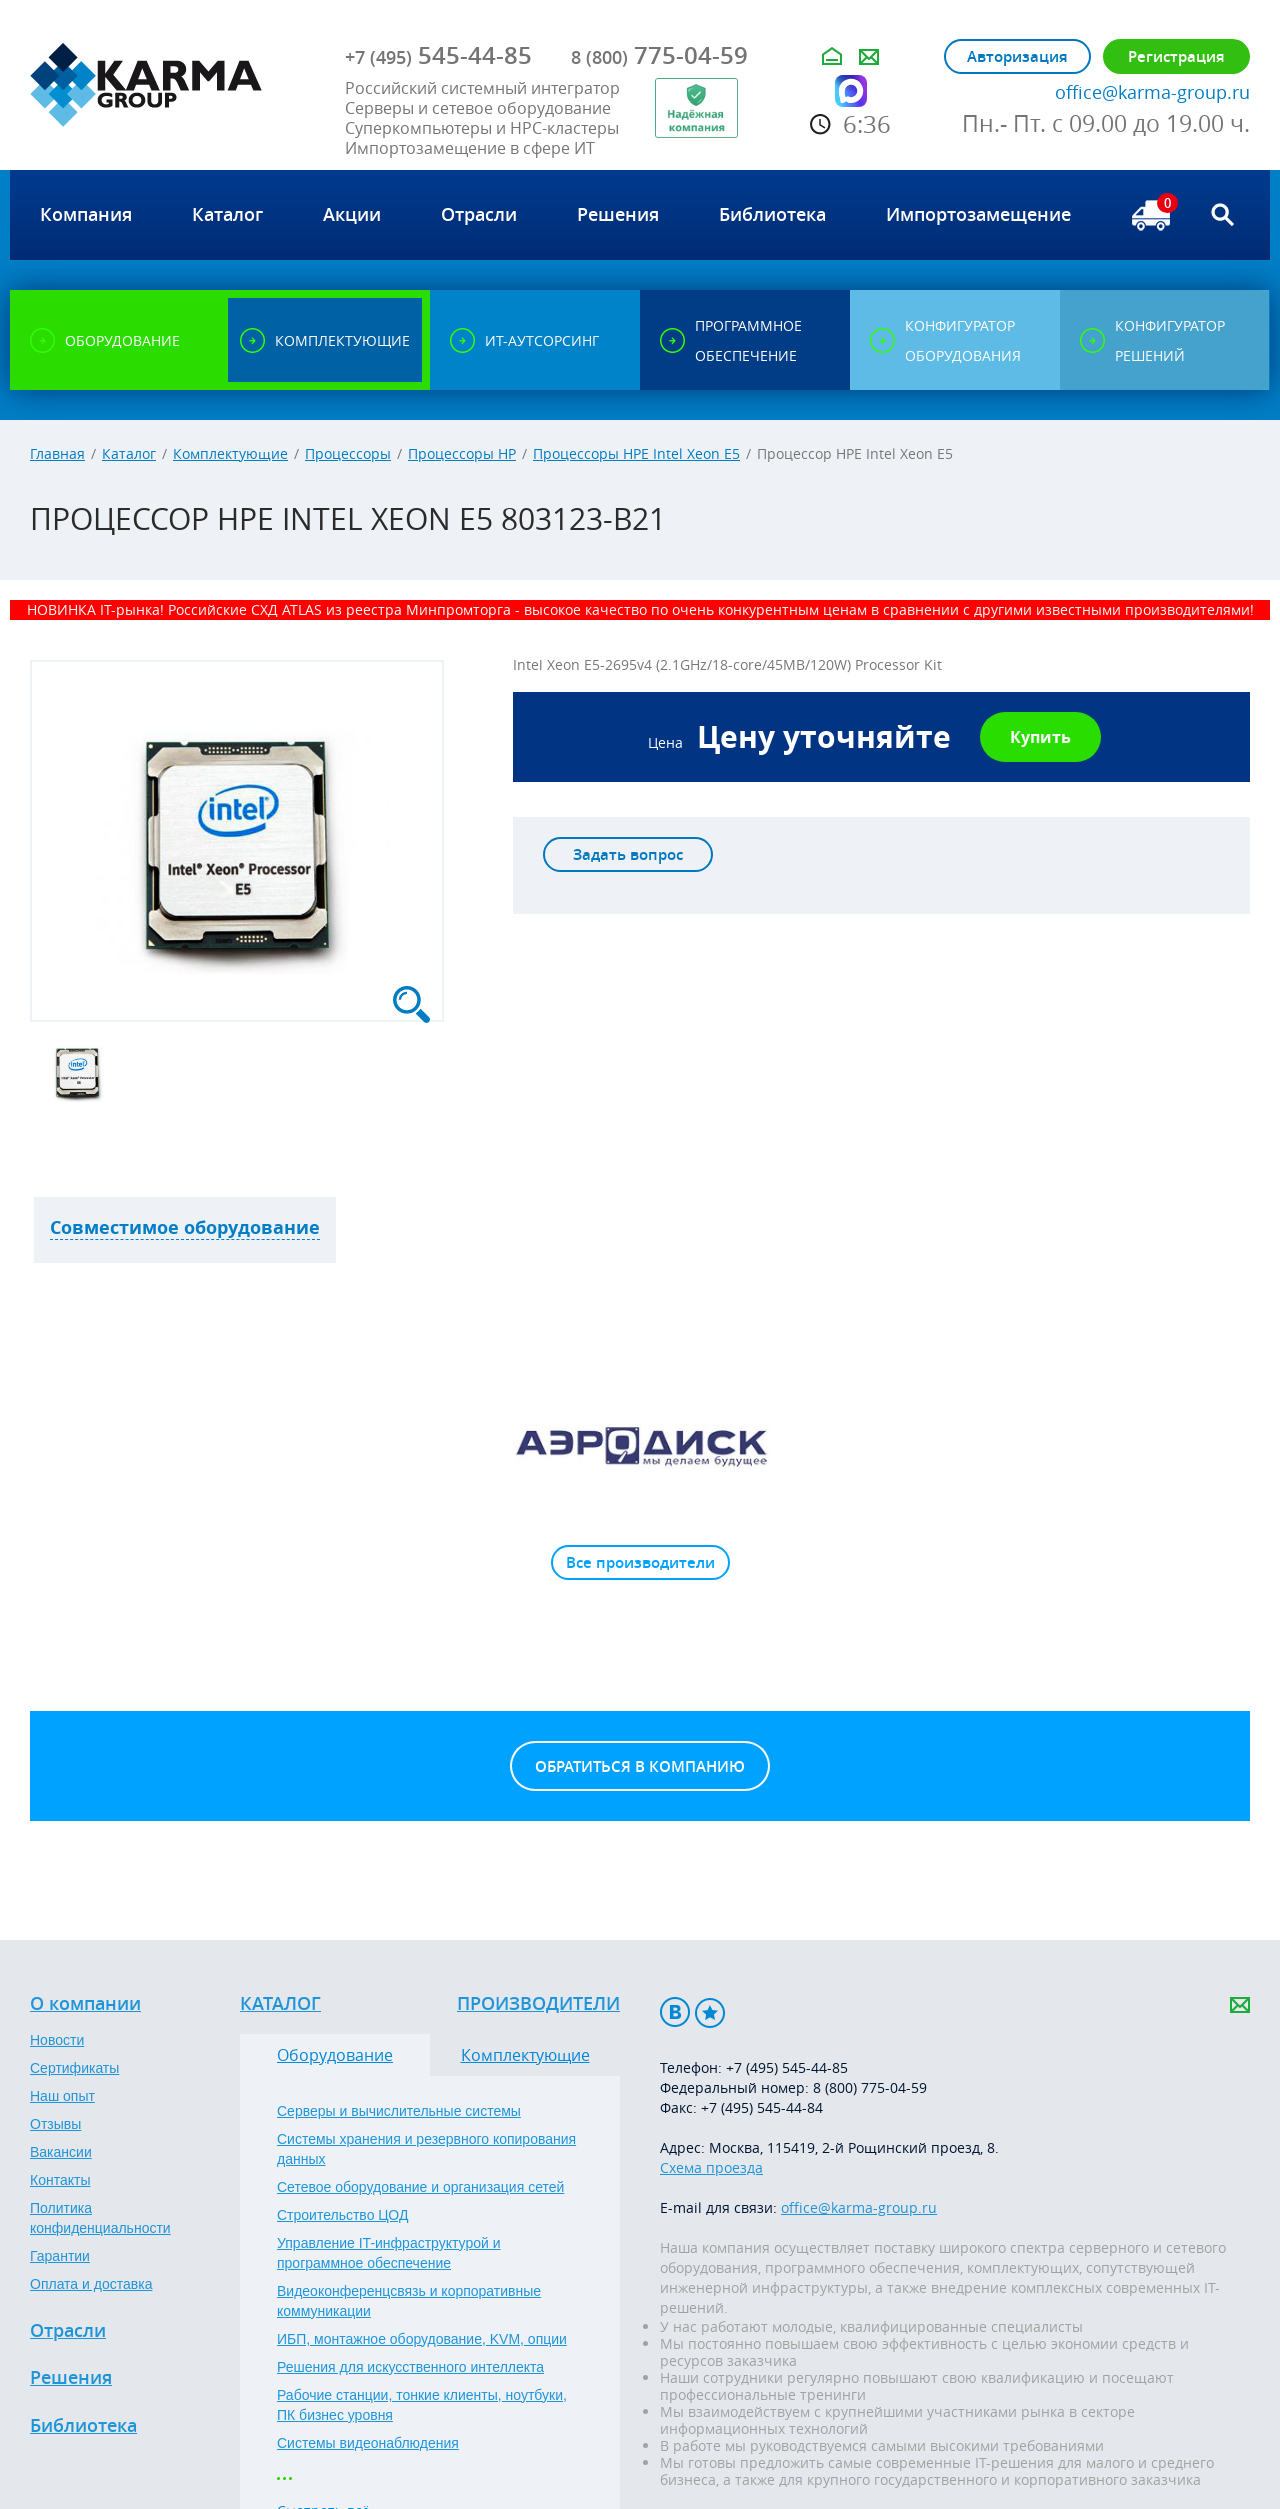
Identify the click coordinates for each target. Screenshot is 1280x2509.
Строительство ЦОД (342, 2215)
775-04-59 (659, 55)
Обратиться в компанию (640, 1766)
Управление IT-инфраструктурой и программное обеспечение (389, 2253)
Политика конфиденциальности (100, 2218)
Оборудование (335, 2055)
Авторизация (1017, 56)
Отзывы (55, 2124)
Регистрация (1176, 56)
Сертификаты (74, 2068)
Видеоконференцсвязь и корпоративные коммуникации (409, 2301)
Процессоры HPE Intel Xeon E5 (636, 453)
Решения (71, 2378)
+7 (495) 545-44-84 (762, 2107)
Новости (57, 2040)
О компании (85, 2004)
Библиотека (83, 2426)
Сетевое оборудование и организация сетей (420, 2187)
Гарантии (60, 2256)
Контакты (60, 2180)
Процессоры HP (462, 453)
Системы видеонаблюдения (368, 2443)
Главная (57, 453)
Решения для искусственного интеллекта (410, 2367)
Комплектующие (230, 453)
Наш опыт (62, 2096)
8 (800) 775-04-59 (870, 2087)
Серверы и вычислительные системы (399, 2111)
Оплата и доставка (91, 2284)
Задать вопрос (628, 854)
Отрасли (68, 2331)
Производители (538, 2004)
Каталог (129, 453)
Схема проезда (711, 2167)
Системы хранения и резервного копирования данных (426, 2149)
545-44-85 (438, 55)
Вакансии (61, 2152)
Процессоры (348, 453)
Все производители (640, 1562)
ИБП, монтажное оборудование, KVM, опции (422, 2339)
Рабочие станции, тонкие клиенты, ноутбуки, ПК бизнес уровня (422, 2405)
